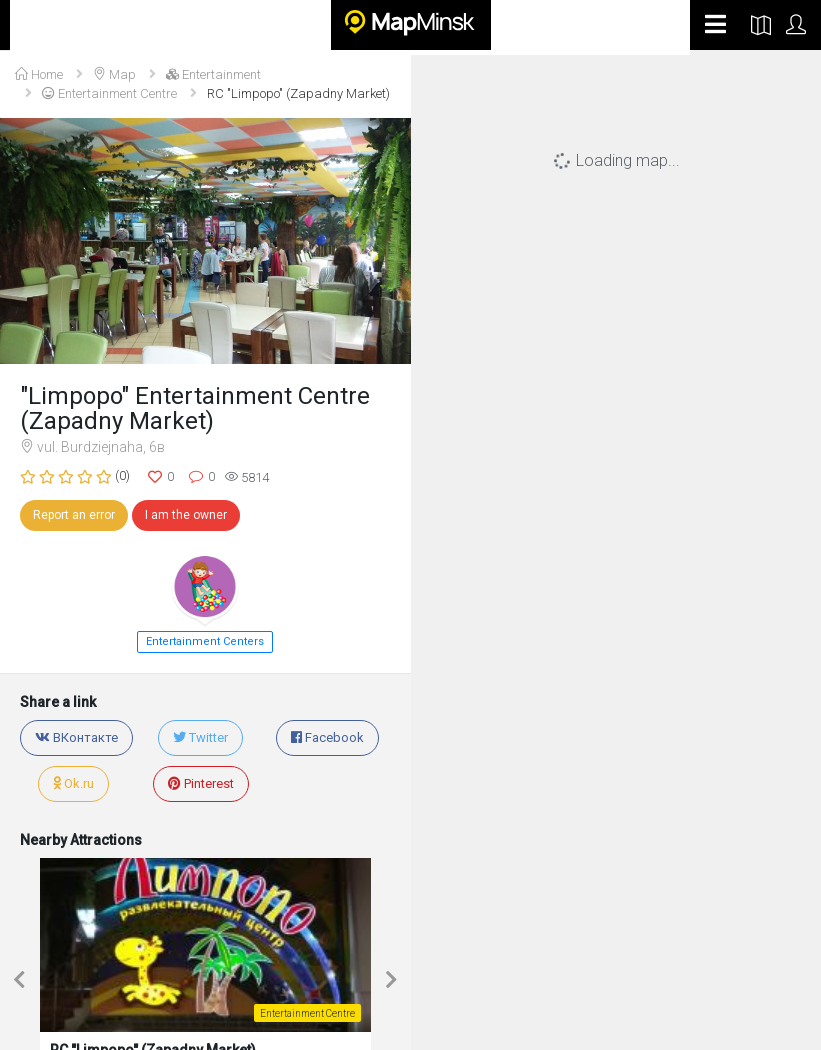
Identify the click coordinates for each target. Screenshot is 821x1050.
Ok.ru (73, 783)
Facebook (327, 737)
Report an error (74, 515)
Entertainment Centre (109, 93)
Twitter (200, 737)
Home (39, 74)
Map (114, 74)
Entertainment (213, 74)
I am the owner (186, 515)
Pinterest (201, 783)
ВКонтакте (76, 737)
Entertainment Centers (205, 641)
